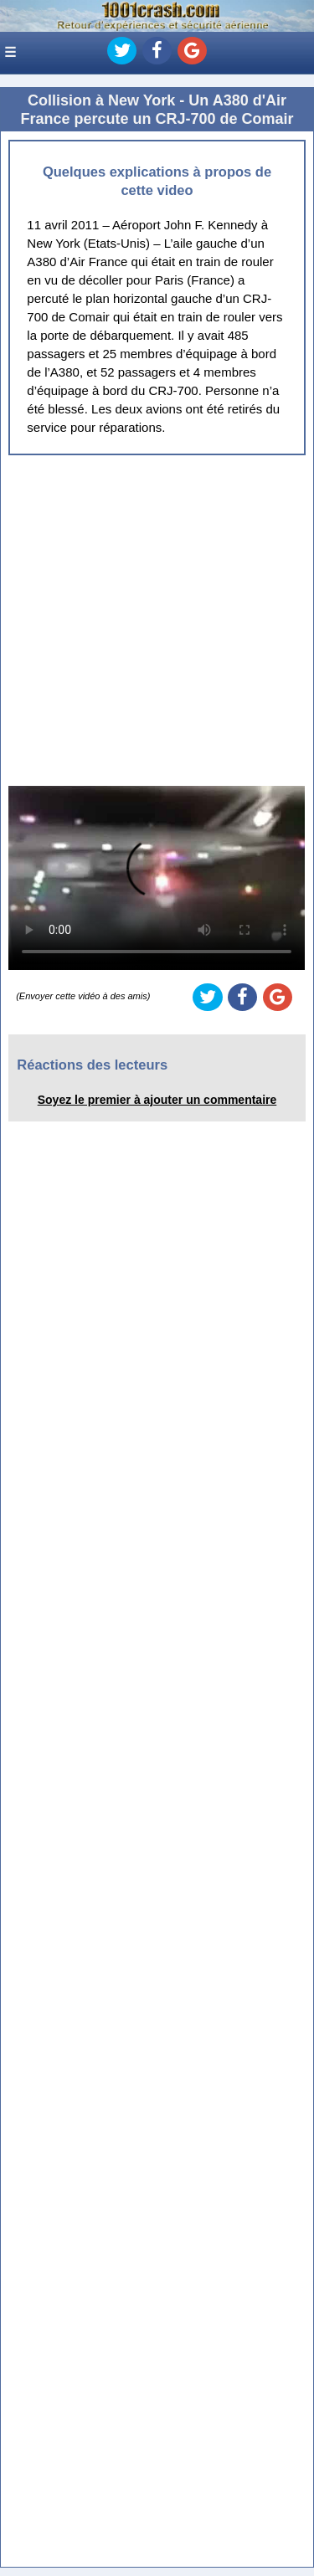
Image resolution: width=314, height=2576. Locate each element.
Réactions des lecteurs (92, 1064)
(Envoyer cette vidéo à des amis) (83, 996)
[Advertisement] (157, 620)
